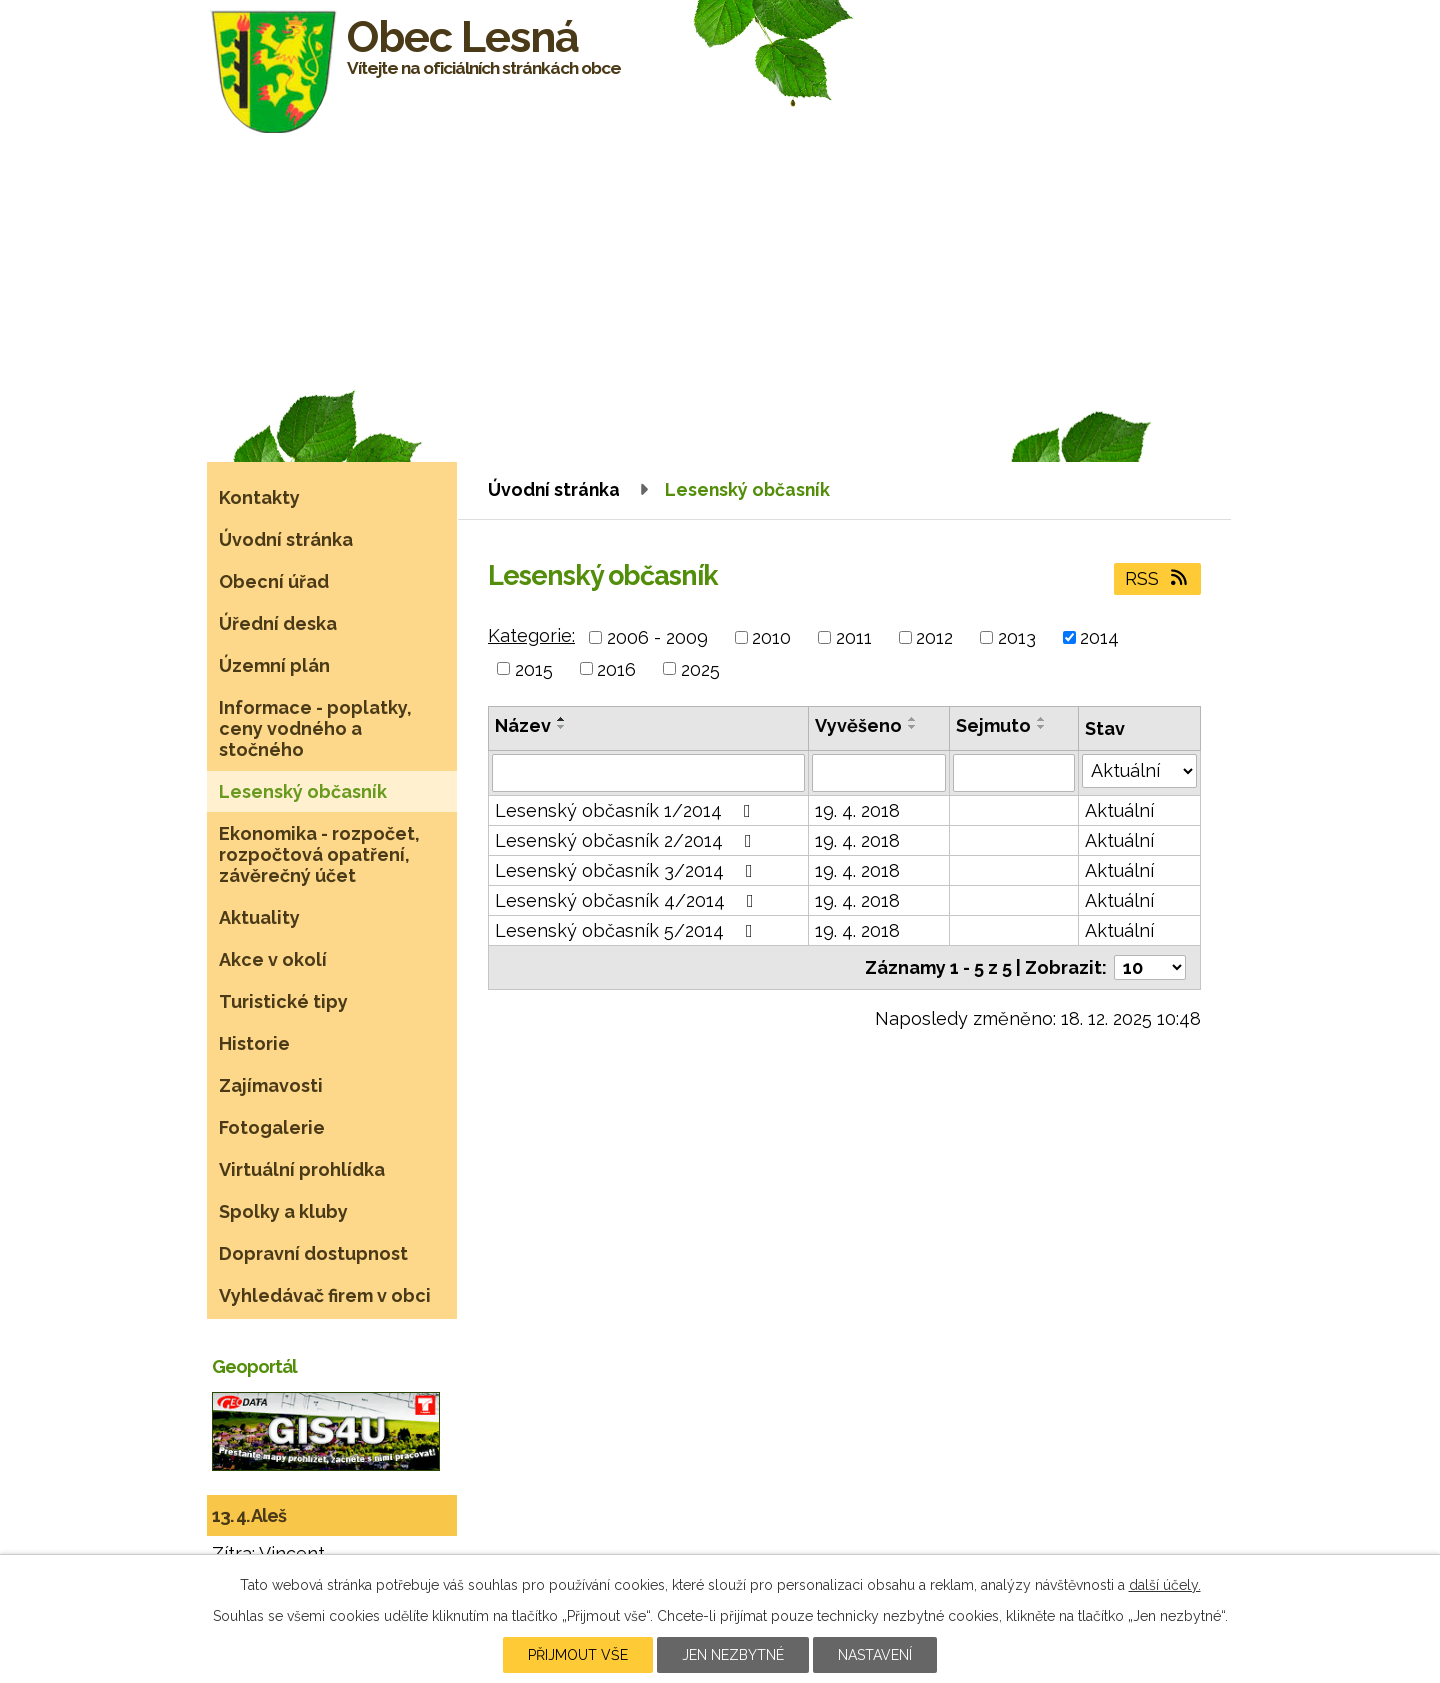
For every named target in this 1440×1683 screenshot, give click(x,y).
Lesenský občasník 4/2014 (628, 900)
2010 (771, 637)
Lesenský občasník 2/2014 (627, 840)
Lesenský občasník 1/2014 (627, 810)
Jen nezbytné (733, 1655)
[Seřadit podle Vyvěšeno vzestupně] (913, 719)
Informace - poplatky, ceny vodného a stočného (315, 728)
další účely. (1165, 1585)
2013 (1017, 637)
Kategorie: (531, 635)
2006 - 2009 (657, 637)
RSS (1158, 578)
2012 (934, 637)
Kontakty (259, 497)
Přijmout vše (578, 1655)
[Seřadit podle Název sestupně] (562, 727)
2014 (1099, 637)
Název (523, 725)
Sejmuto (993, 725)
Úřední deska (278, 623)
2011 (854, 637)
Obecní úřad (274, 581)
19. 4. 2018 (857, 810)
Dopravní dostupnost (313, 1253)
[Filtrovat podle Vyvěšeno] (879, 773)
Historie (254, 1043)
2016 (616, 668)
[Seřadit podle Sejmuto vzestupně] (1042, 719)
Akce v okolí (273, 959)
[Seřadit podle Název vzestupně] (562, 719)
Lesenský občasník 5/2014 (628, 930)
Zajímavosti (271, 1085)
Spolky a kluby (283, 1211)
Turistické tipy (283, 1001)
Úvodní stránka (554, 489)
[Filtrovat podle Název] (648, 773)
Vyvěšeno (858, 725)
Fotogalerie (272, 1127)
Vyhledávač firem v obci (325, 1295)
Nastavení (875, 1655)
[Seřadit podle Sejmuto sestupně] (1042, 727)
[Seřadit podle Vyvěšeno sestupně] (913, 727)
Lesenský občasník (303, 791)
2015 (534, 668)
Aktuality (259, 917)
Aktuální (1119, 810)
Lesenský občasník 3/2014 (628, 870)
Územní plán (274, 665)
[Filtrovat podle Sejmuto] (1013, 773)
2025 (700, 668)
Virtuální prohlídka (302, 1169)
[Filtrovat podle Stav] (1139, 771)
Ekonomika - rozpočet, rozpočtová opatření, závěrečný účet (319, 854)
